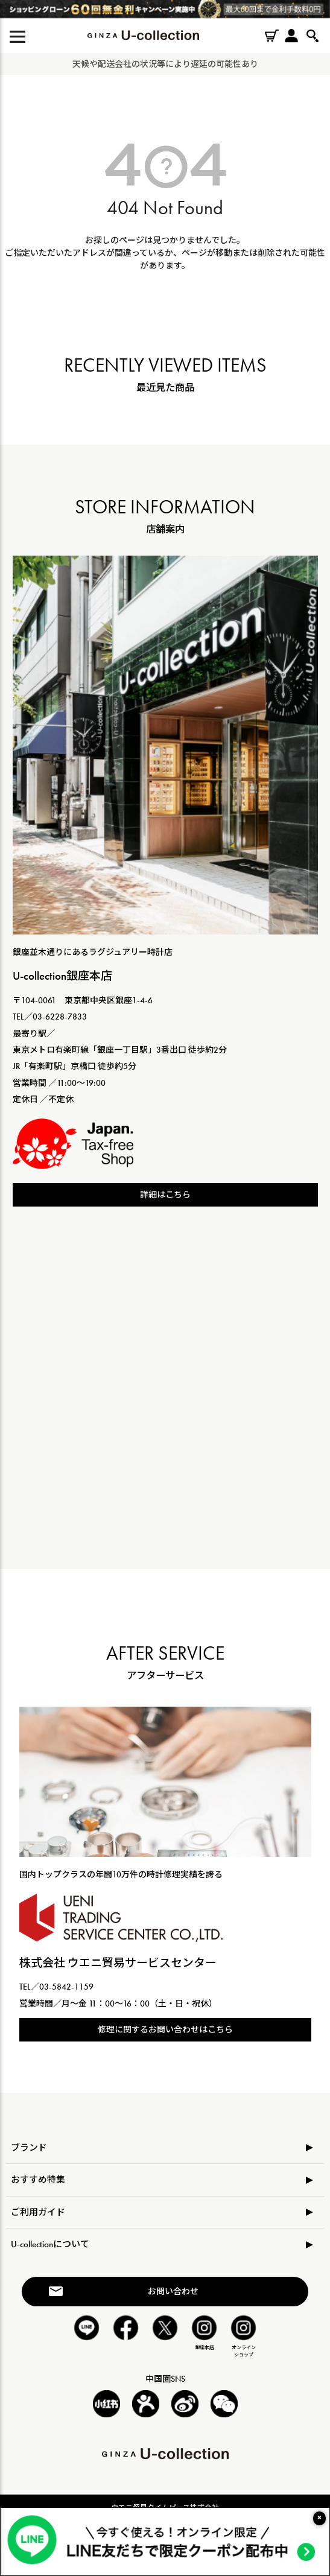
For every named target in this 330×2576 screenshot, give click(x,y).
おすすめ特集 (38, 2180)
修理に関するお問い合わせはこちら (165, 2029)
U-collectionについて (50, 2244)
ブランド (29, 2148)
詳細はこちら (165, 1194)
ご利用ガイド (38, 2212)
